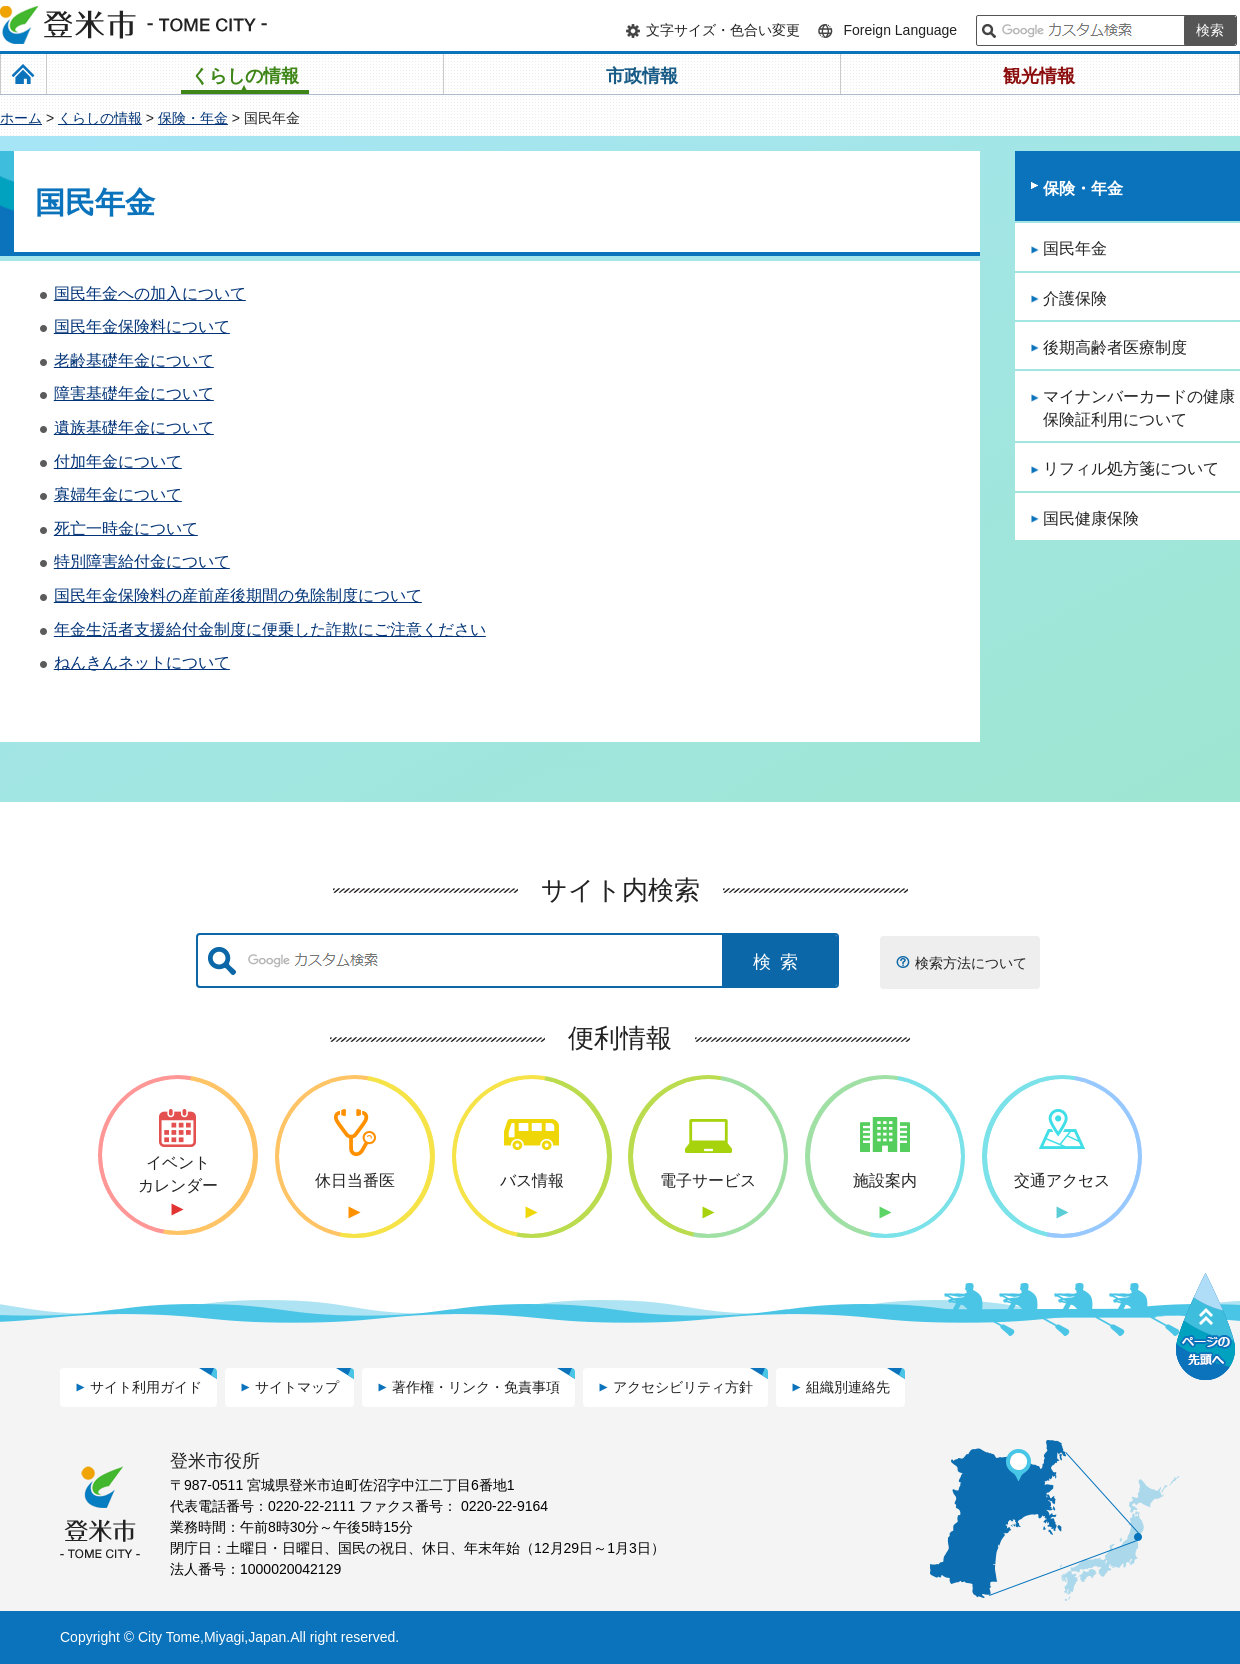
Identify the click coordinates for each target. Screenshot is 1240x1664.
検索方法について (971, 963)
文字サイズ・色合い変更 (723, 30)
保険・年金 (193, 118)
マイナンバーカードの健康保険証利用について (1139, 407)
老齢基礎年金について (134, 360)
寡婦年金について (118, 494)
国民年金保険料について (142, 326)
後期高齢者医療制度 (1115, 347)
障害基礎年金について (134, 393)
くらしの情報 (100, 118)
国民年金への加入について (150, 293)
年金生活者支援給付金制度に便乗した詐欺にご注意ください (270, 629)
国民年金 (1075, 248)
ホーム (21, 118)
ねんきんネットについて (142, 662)
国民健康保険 (1091, 518)
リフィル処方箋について (1131, 468)
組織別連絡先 (848, 1387)
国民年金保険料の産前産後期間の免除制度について (238, 595)
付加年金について (118, 461)
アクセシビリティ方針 (683, 1387)
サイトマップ (297, 1387)
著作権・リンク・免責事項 (476, 1387)
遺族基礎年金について (134, 427)
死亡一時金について (126, 528)
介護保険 (1075, 298)
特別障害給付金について (142, 561)
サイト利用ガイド (146, 1387)
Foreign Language (900, 30)
